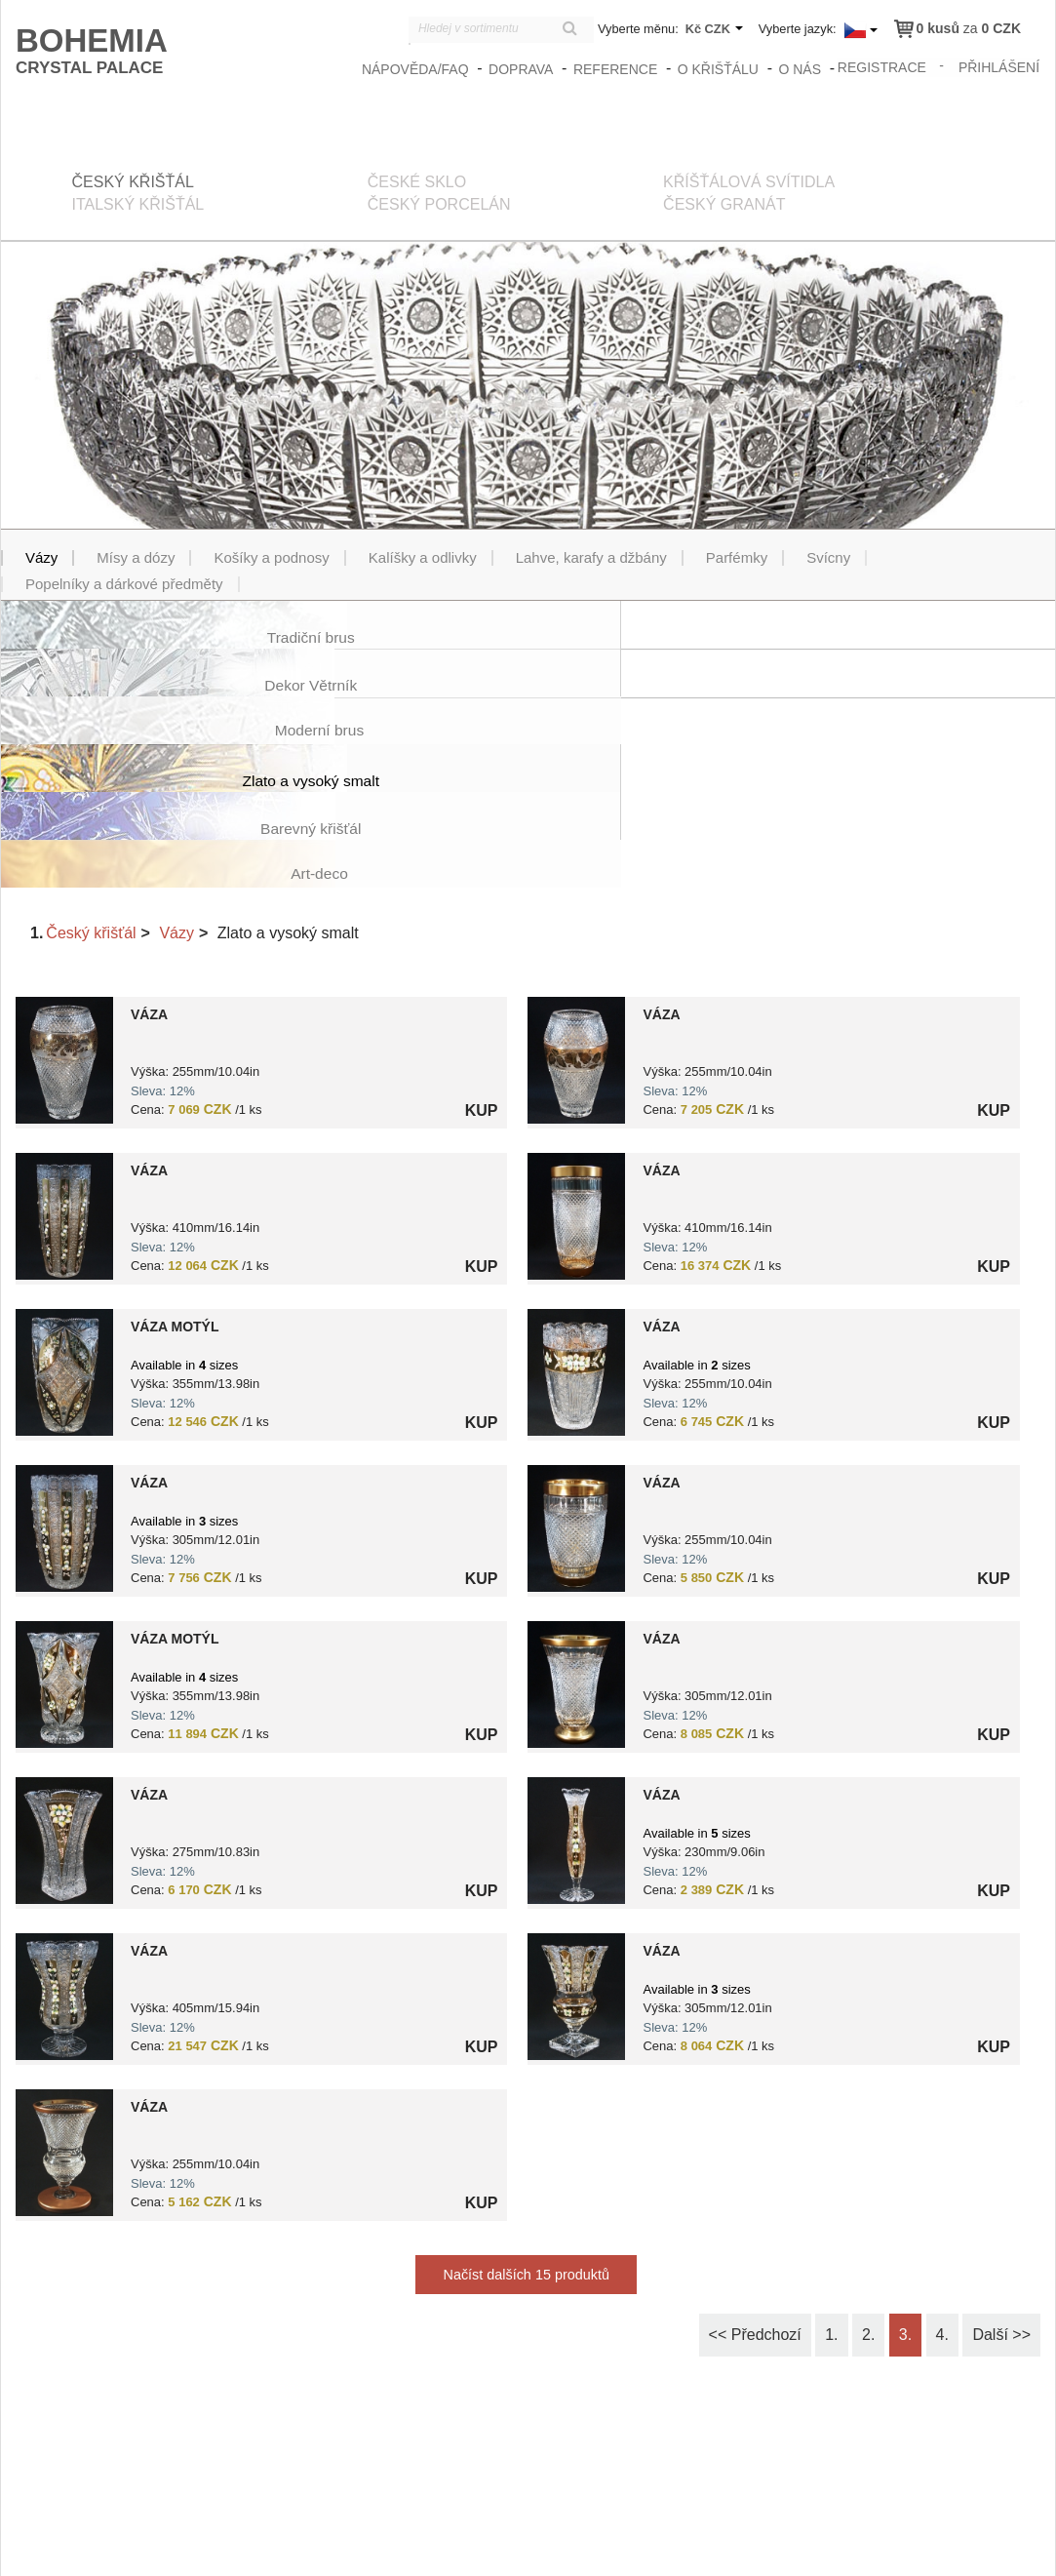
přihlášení (999, 66)
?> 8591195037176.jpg (64, 1074)
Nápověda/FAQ (417, 69)
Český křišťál (91, 790)
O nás (801, 69)
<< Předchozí (755, 2192)
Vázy (176, 790)
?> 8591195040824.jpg (64, 1854)
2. (868, 2192)
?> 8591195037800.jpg (576, 1386)
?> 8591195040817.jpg (64, 1230)
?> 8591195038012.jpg (64, 1698)
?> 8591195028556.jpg (576, 917)
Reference (617, 69)
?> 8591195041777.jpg (576, 1230)
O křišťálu (719, 69)
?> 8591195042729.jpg (576, 1698)
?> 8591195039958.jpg (64, 1386)
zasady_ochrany (713, 2544)
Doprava (522, 69)
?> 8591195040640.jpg (576, 1854)
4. (942, 2192)
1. (831, 2192)
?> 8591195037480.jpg (64, 2010)
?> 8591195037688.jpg (576, 1074)
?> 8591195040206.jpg (64, 1542)
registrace (883, 66)
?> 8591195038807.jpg (576, 1542)
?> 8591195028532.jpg (64, 917)
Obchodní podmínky (831, 2544)
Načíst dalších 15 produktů (526, 2132)
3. (905, 2192)
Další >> (1001, 2192)
